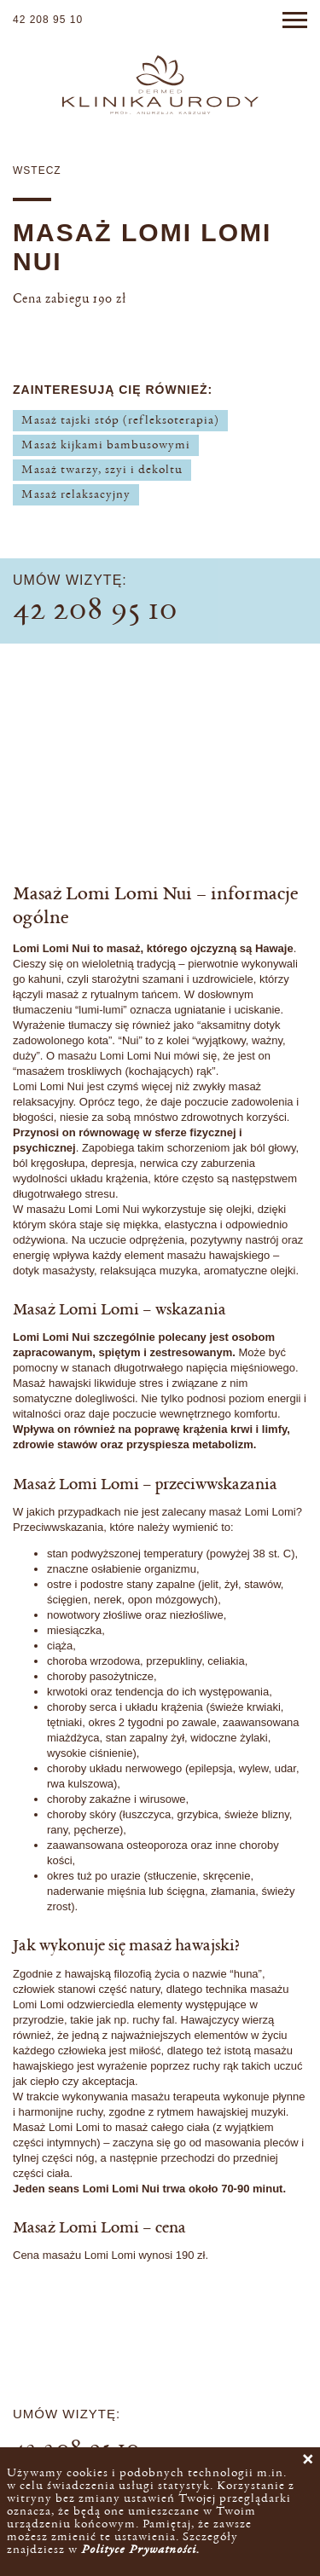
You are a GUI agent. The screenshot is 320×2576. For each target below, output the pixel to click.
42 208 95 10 (48, 20)
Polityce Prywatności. (140, 2550)
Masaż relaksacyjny (76, 494)
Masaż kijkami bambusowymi (105, 445)
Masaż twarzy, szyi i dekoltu (102, 470)
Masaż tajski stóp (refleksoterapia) (120, 420)
